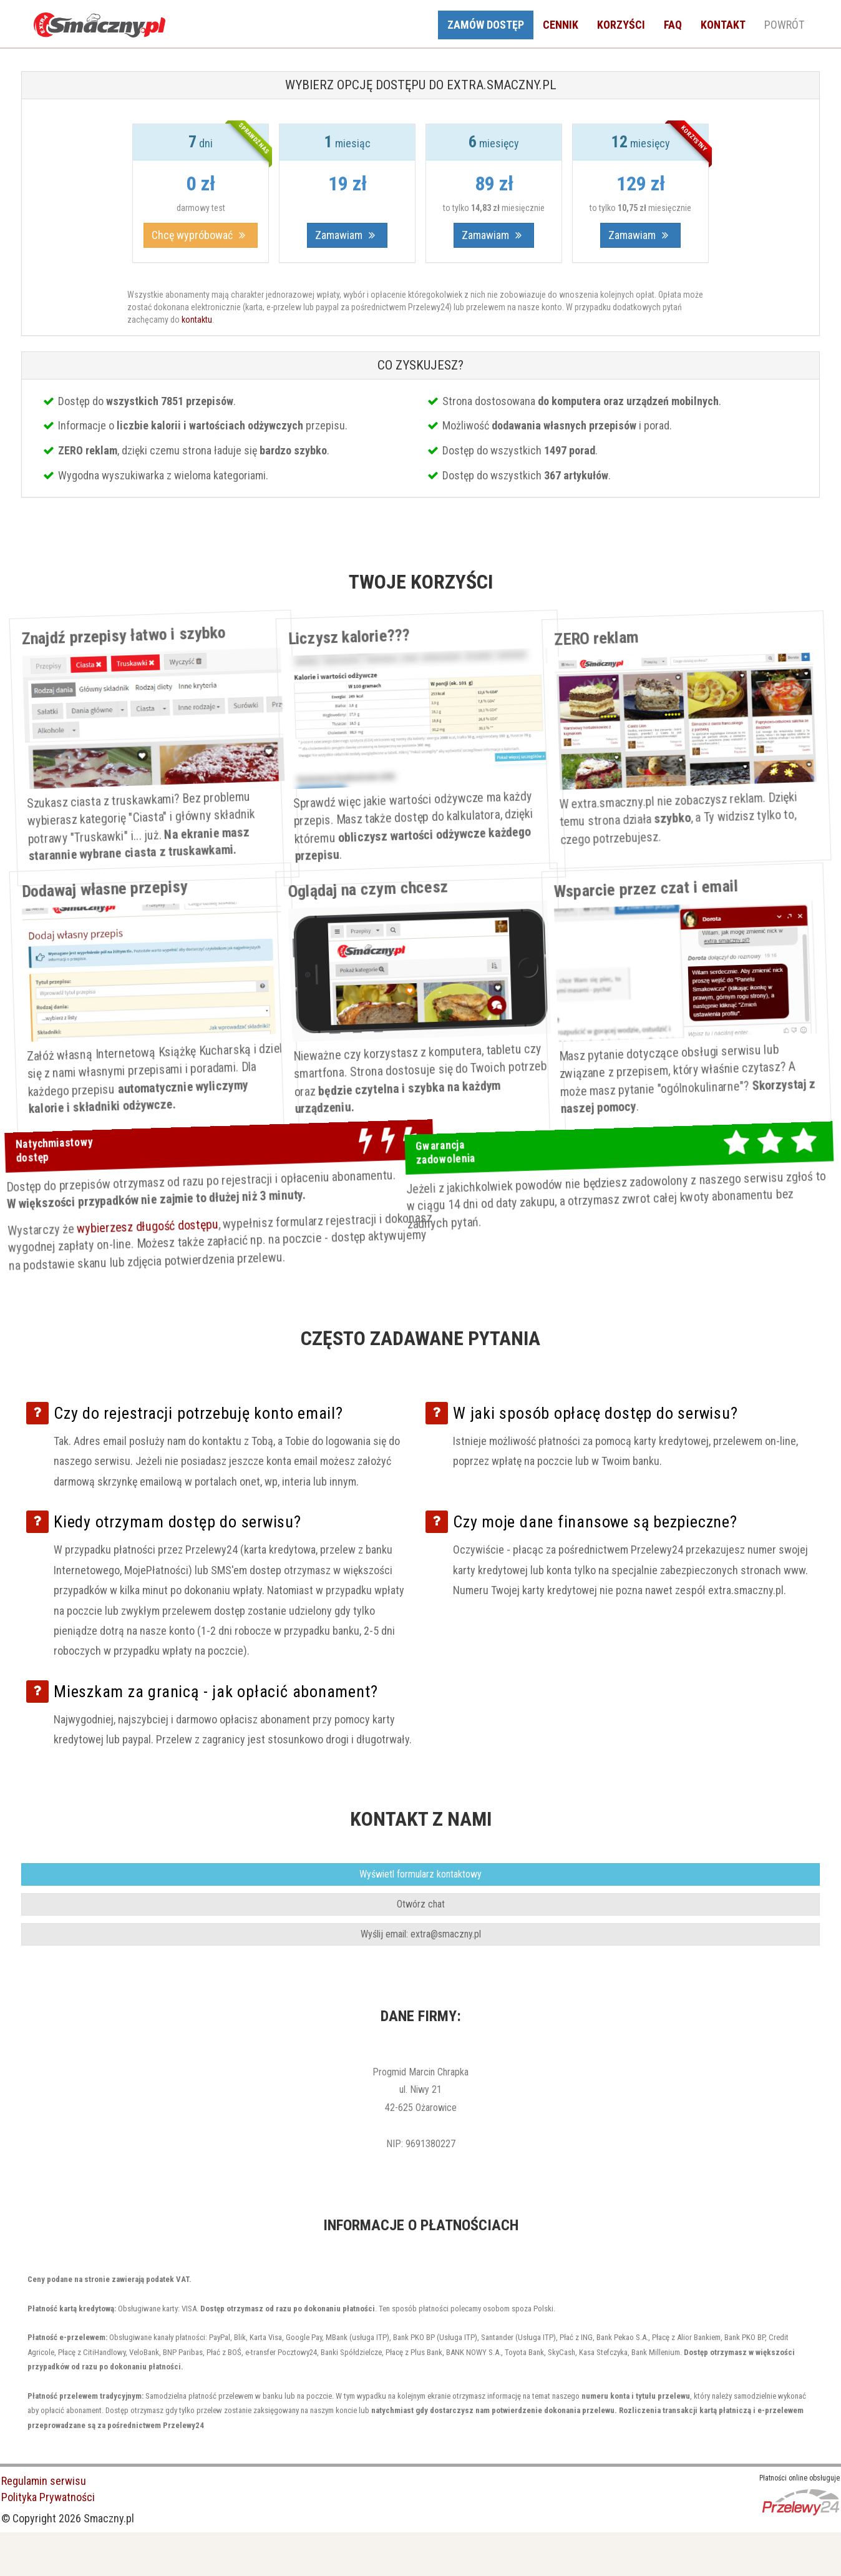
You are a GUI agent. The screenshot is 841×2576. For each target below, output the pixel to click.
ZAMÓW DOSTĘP (485, 24)
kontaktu (197, 320)
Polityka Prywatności (48, 2497)
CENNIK (560, 24)
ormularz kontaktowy (420, 1874)
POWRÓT (784, 24)
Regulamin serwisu (43, 2480)
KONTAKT (723, 24)
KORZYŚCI (621, 24)
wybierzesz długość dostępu (161, 1223)
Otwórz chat (421, 1904)
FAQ (673, 24)
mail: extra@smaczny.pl (421, 1934)
